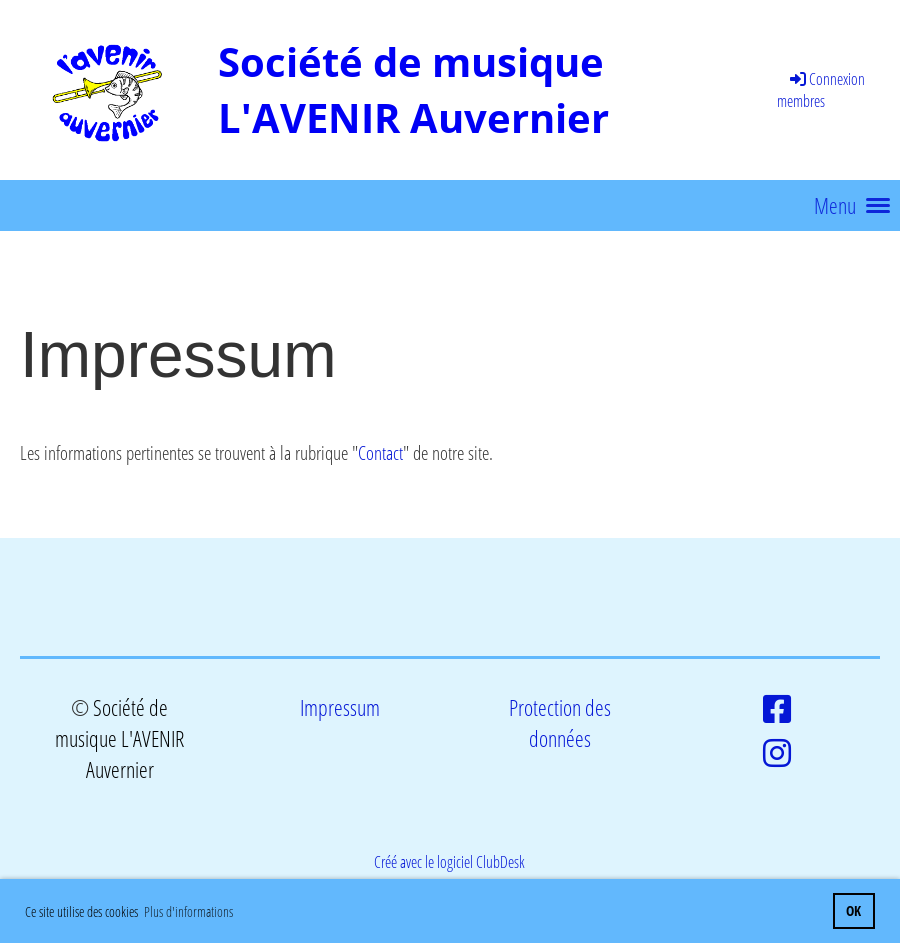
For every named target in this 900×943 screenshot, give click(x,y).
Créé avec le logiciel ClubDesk (449, 862)
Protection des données (560, 723)
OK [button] (853, 910)
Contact (380, 452)
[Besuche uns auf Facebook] (777, 708)
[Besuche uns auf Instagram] (777, 752)
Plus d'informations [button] (188, 911)
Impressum (340, 707)
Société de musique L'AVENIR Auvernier (413, 89)
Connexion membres (821, 90)
